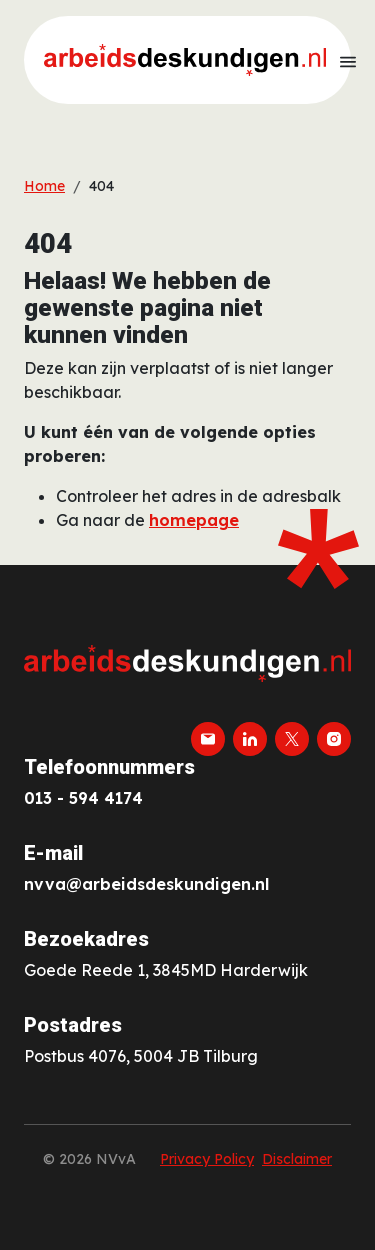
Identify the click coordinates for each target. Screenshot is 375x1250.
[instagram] (334, 739)
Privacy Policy (207, 1159)
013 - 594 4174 (83, 798)
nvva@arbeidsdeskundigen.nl (146, 884)
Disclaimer (297, 1159)
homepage (194, 520)
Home (44, 186)
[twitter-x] (292, 739)
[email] (208, 739)
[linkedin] (250, 739)
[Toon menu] (348, 60)
